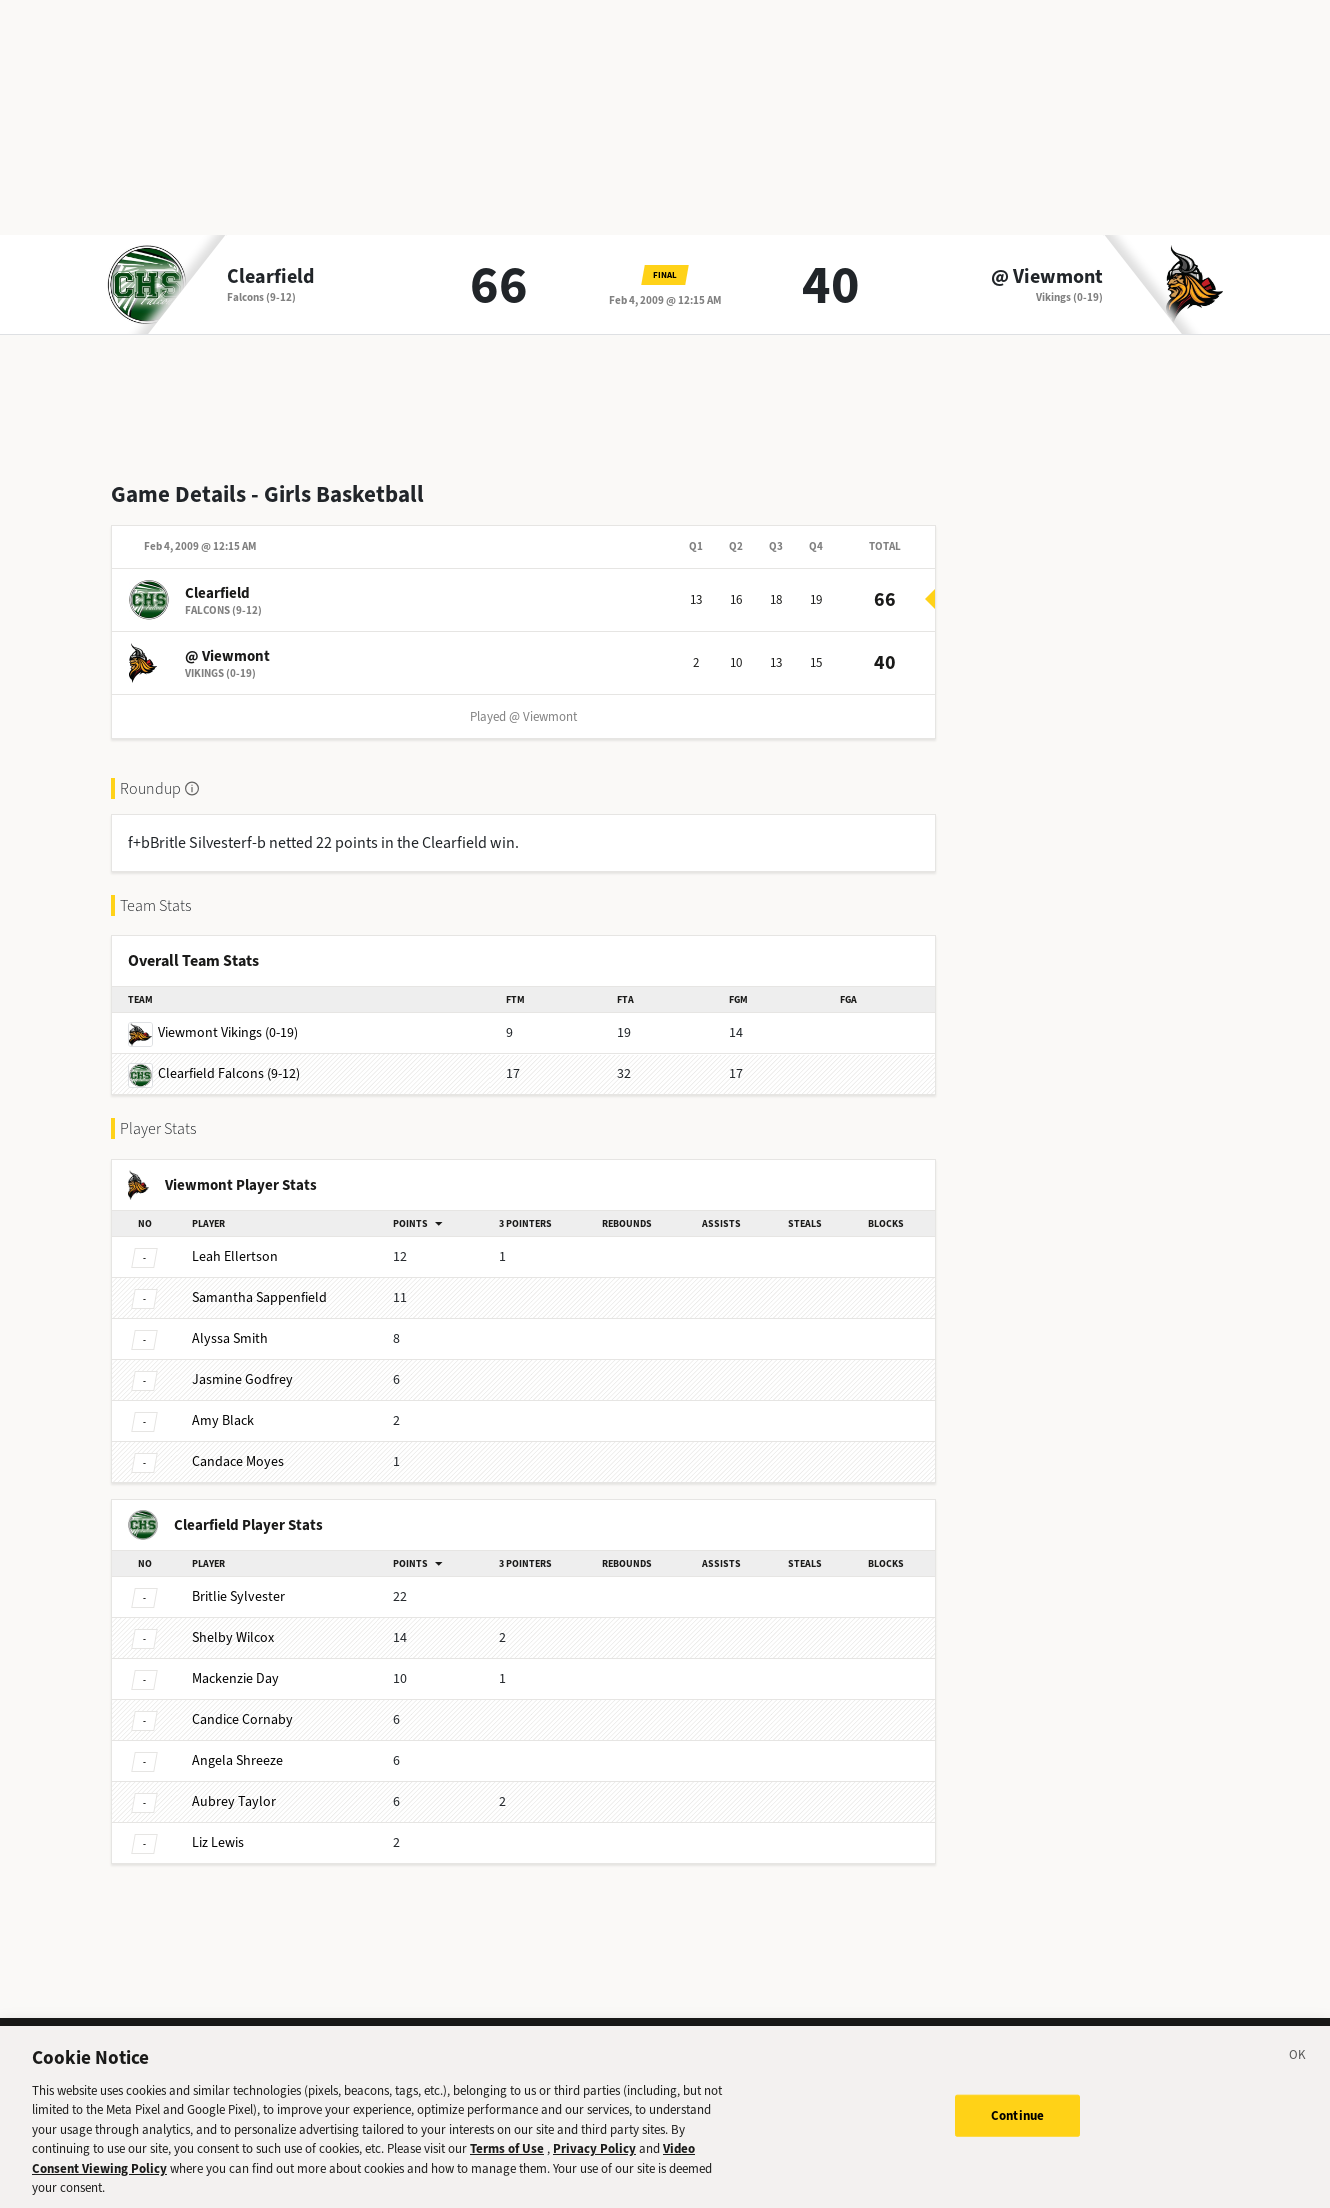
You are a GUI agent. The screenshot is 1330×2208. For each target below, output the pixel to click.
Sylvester (238, 1596)
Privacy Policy (594, 2165)
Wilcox (233, 1637)
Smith (230, 1338)
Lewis (218, 1842)
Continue (1017, 2132)
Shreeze (237, 1760)
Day (235, 1678)
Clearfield (270, 277)
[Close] (1298, 2075)
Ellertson (235, 1256)
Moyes (238, 1461)
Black (223, 1420)
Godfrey (242, 1379)
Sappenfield (259, 1297)
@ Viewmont (1047, 277)
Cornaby (242, 1719)
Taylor (234, 1801)
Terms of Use (507, 2165)
